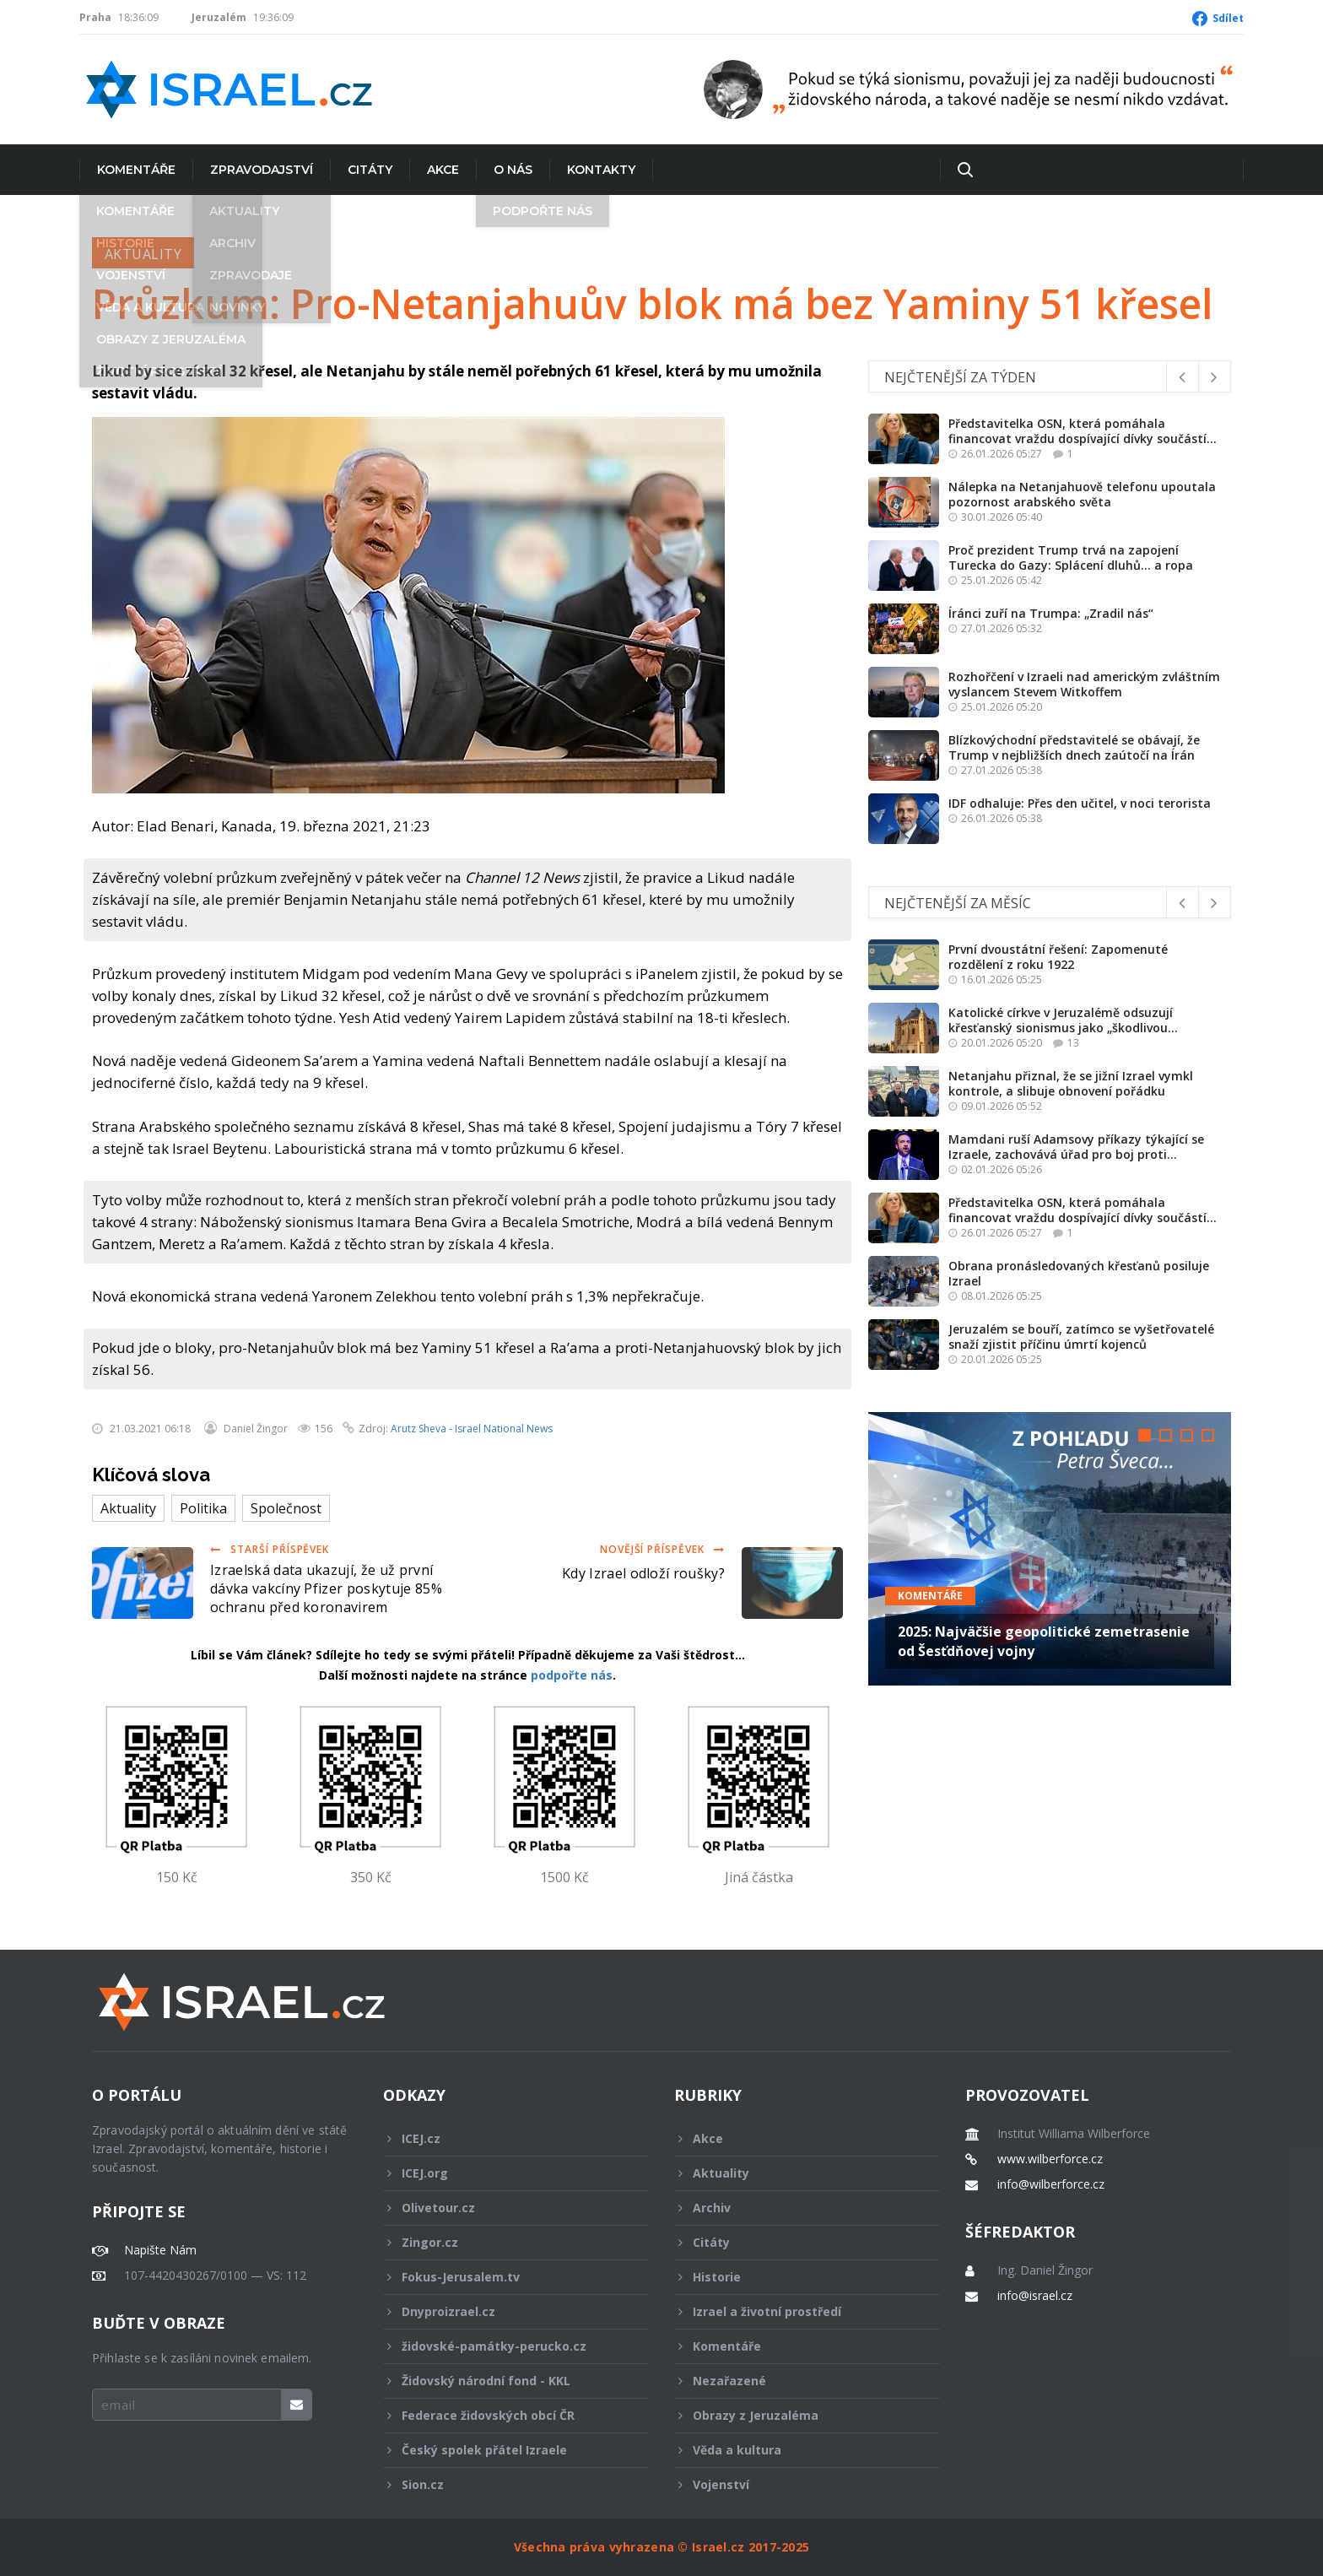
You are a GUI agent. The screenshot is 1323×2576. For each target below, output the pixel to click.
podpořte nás (572, 1675)
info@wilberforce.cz (1050, 2184)
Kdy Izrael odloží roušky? (643, 1573)
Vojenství (795, 2484)
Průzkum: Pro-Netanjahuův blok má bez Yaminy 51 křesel (652, 304)
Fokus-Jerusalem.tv (504, 2277)
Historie (795, 2277)
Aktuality (143, 254)
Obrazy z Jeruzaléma (795, 2415)
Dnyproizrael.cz (504, 2311)
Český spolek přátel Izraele (504, 2450)
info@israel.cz (1034, 2295)
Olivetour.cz (504, 2208)
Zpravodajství (261, 169)
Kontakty (601, 169)
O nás (513, 169)
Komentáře (136, 169)
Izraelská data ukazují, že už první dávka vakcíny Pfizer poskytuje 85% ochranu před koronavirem (326, 1588)
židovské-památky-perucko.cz (504, 2346)
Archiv (795, 2208)
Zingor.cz (504, 2242)
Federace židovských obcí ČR (504, 2415)
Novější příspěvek (662, 1549)
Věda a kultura (795, 2450)
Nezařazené (795, 2381)
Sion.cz (504, 2484)
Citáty (370, 169)
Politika (203, 1508)
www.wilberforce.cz (1050, 2159)
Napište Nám (160, 2250)
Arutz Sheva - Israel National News (472, 1428)
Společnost (286, 1508)
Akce (443, 169)
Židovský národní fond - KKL (504, 2381)
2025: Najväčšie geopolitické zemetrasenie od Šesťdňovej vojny (1044, 1640)
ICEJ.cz (504, 2138)
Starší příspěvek (269, 1549)
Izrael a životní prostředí (795, 2311)
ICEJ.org (504, 2173)
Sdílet (1228, 18)
